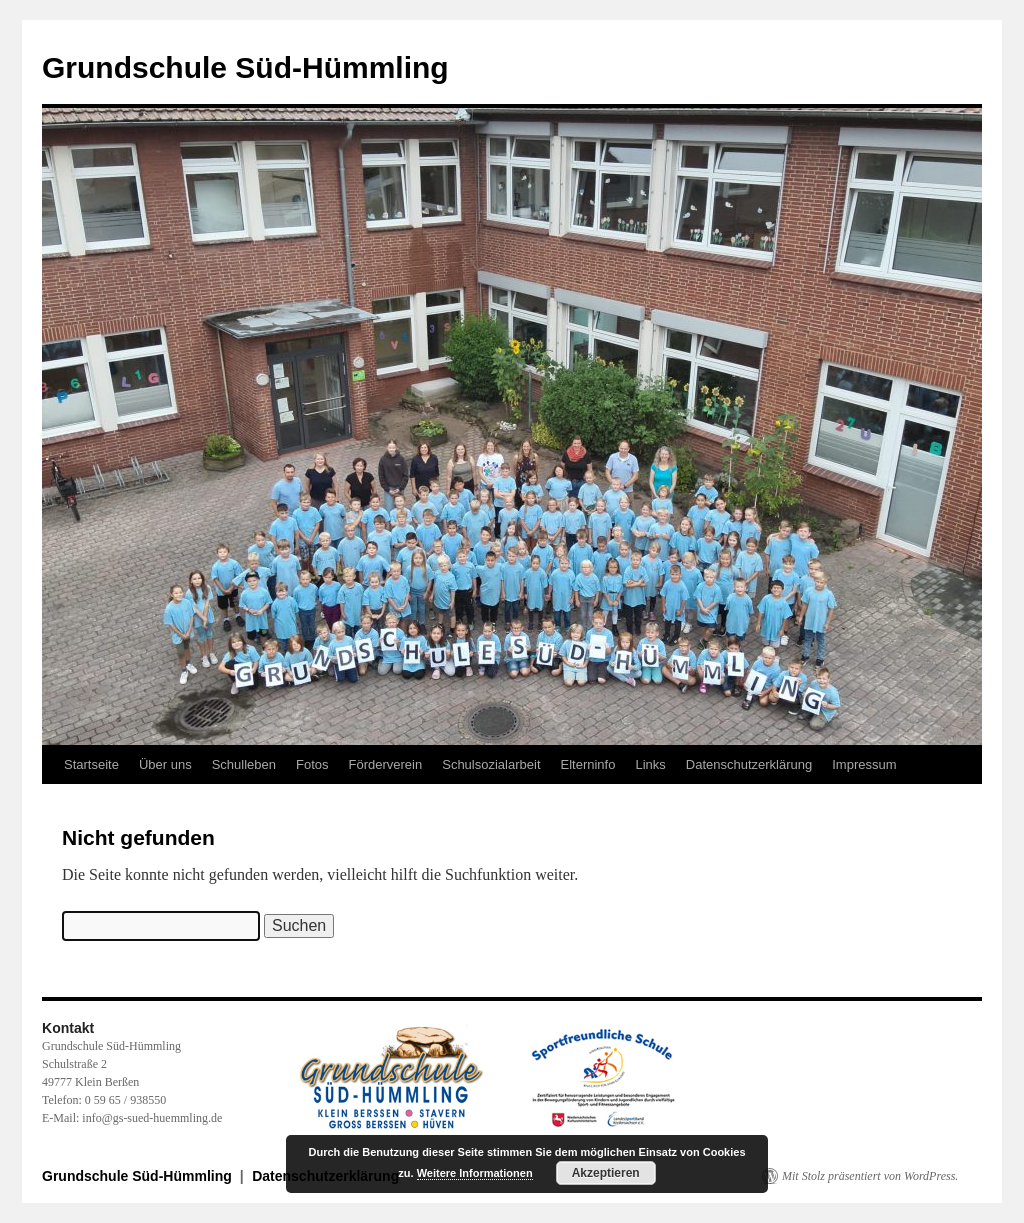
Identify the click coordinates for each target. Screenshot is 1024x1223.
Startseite (91, 764)
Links (650, 764)
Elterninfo (588, 764)
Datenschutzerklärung (749, 764)
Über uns (165, 764)
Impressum (864, 764)
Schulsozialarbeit (491, 764)
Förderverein (386, 764)
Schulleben (244, 764)
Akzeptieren (606, 1173)
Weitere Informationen (475, 1173)
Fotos (312, 764)
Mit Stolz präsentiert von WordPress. (870, 1176)
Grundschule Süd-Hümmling (245, 67)
